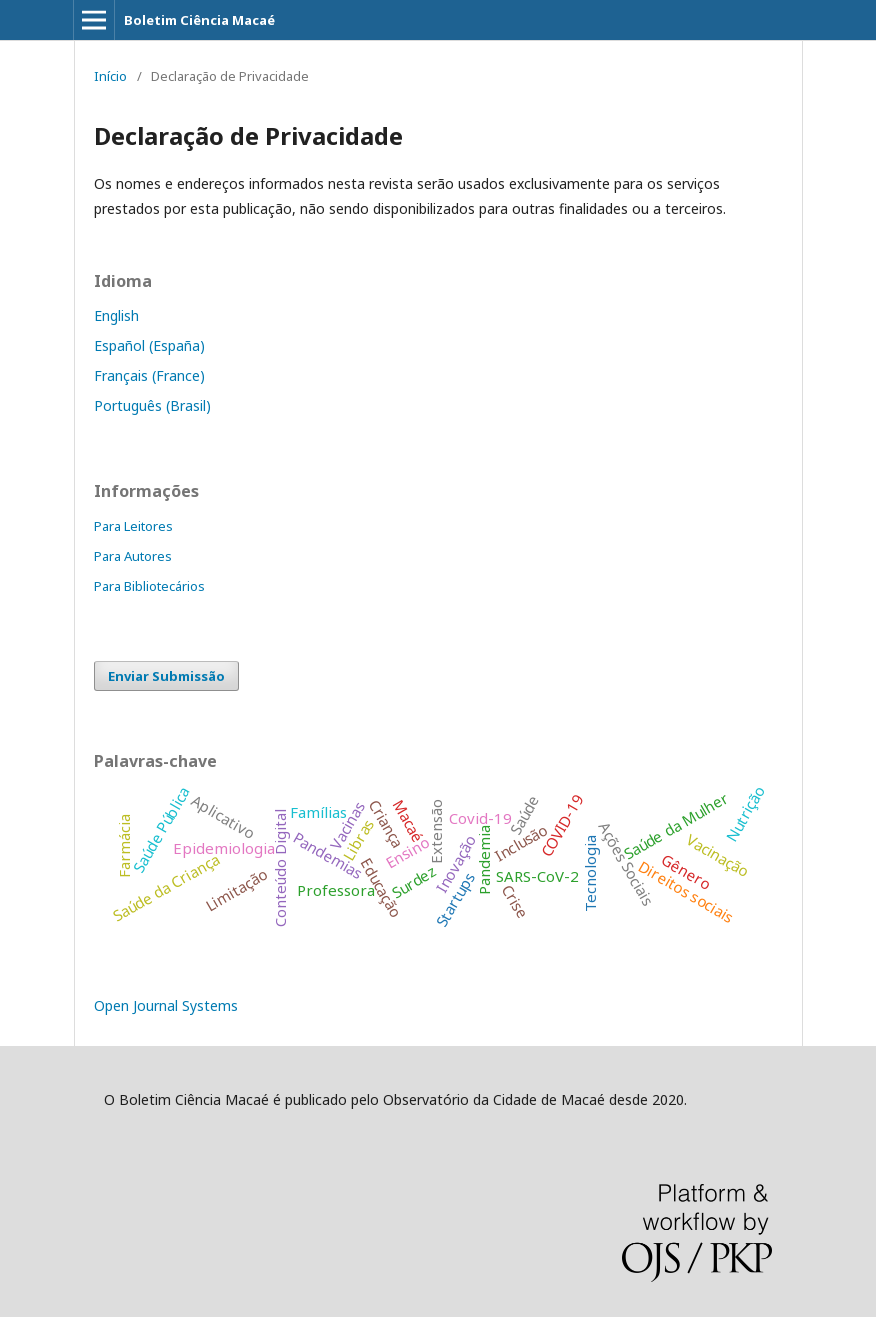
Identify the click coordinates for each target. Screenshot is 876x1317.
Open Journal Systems (166, 1005)
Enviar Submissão (166, 676)
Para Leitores (133, 526)
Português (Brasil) (152, 405)
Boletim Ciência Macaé (199, 20)
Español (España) (149, 345)
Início (110, 76)
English (116, 315)
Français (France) (149, 375)
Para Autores (133, 556)
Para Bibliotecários (149, 586)
